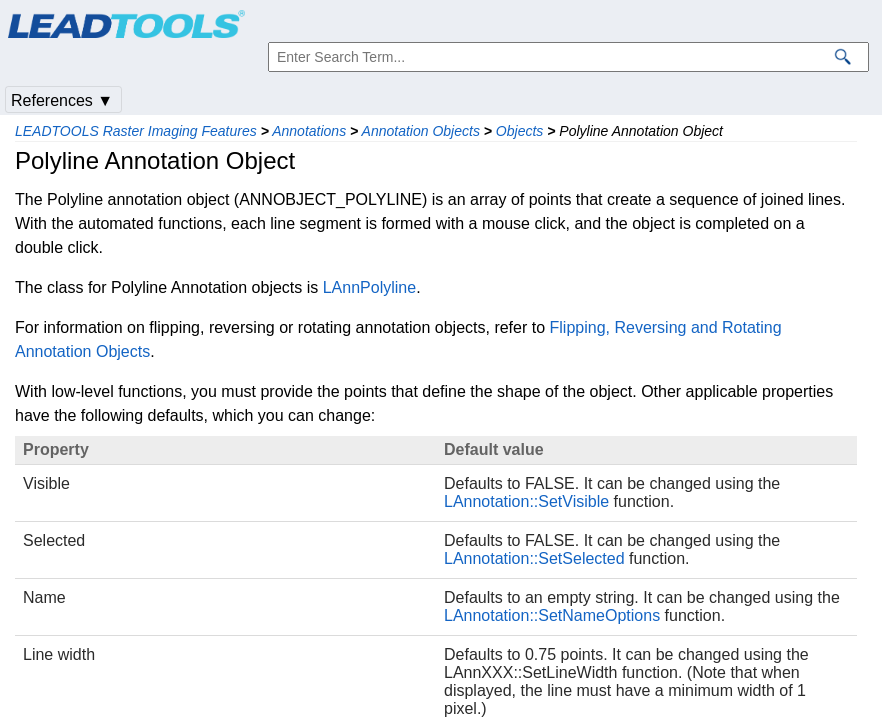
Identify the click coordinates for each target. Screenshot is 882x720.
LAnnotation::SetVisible (526, 501)
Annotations (309, 131)
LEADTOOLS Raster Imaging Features (136, 131)
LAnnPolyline (369, 287)
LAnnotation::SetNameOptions (552, 615)
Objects (519, 131)
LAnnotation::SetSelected (534, 558)
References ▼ (62, 100)
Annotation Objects (421, 131)
